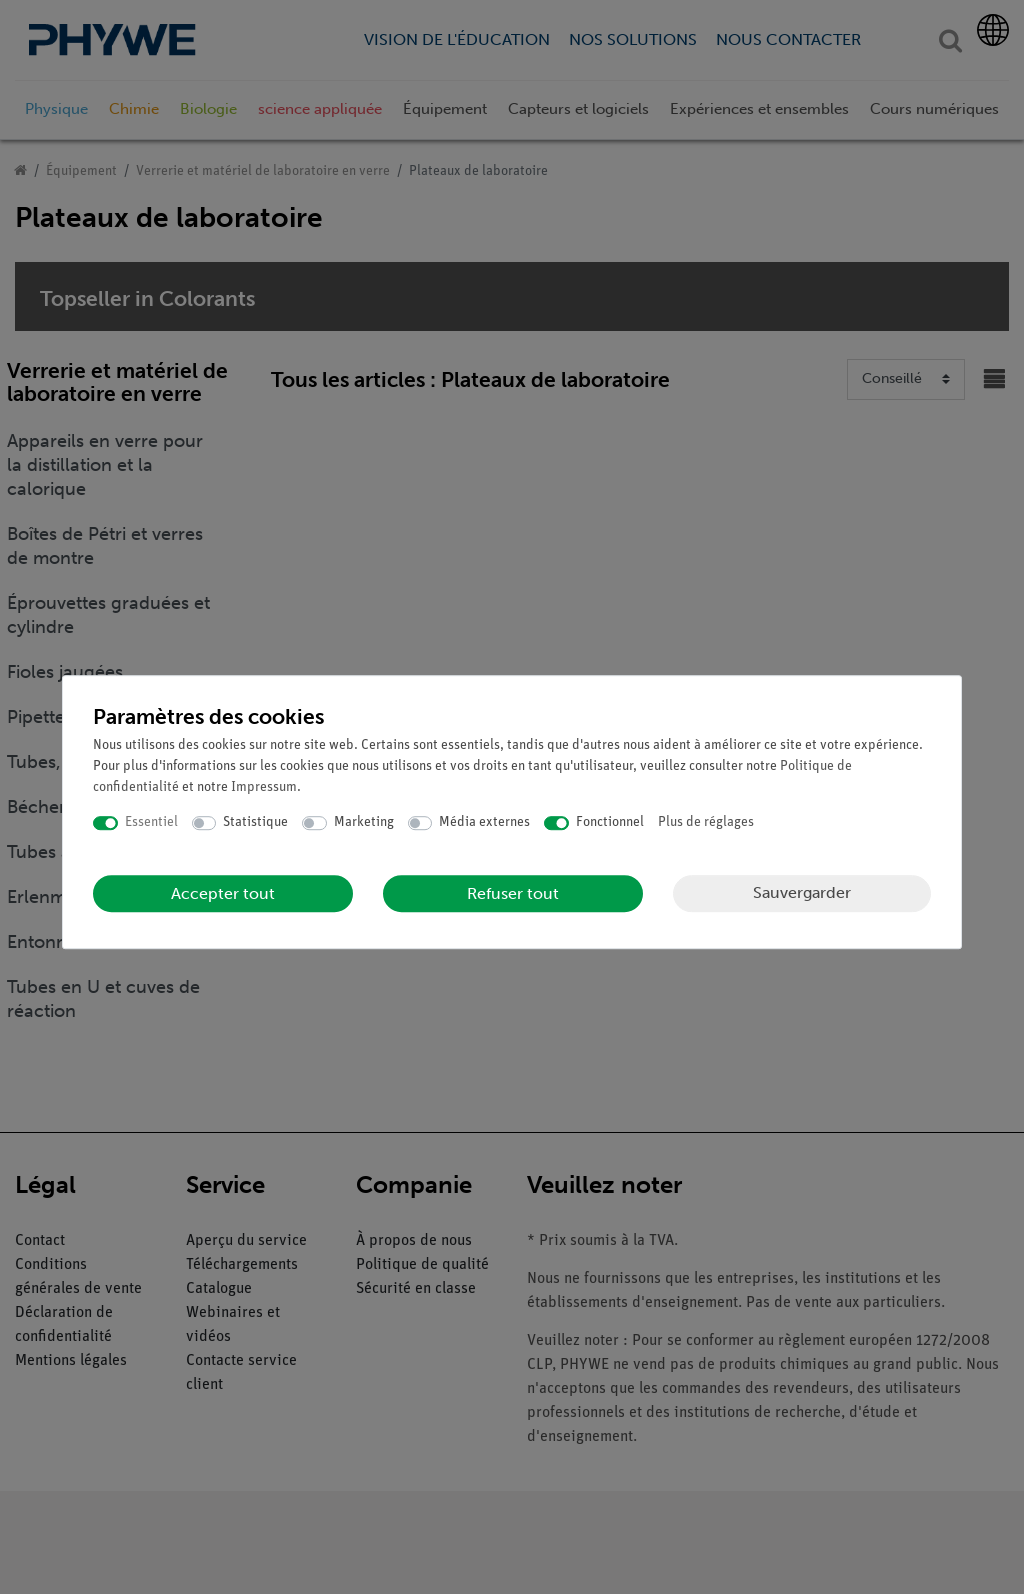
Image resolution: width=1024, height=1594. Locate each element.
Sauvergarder (802, 892)
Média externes (484, 822)
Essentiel (151, 822)
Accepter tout (223, 893)
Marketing (364, 822)
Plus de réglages (706, 822)
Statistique (255, 822)
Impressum (264, 787)
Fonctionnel (610, 822)
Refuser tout (513, 893)
